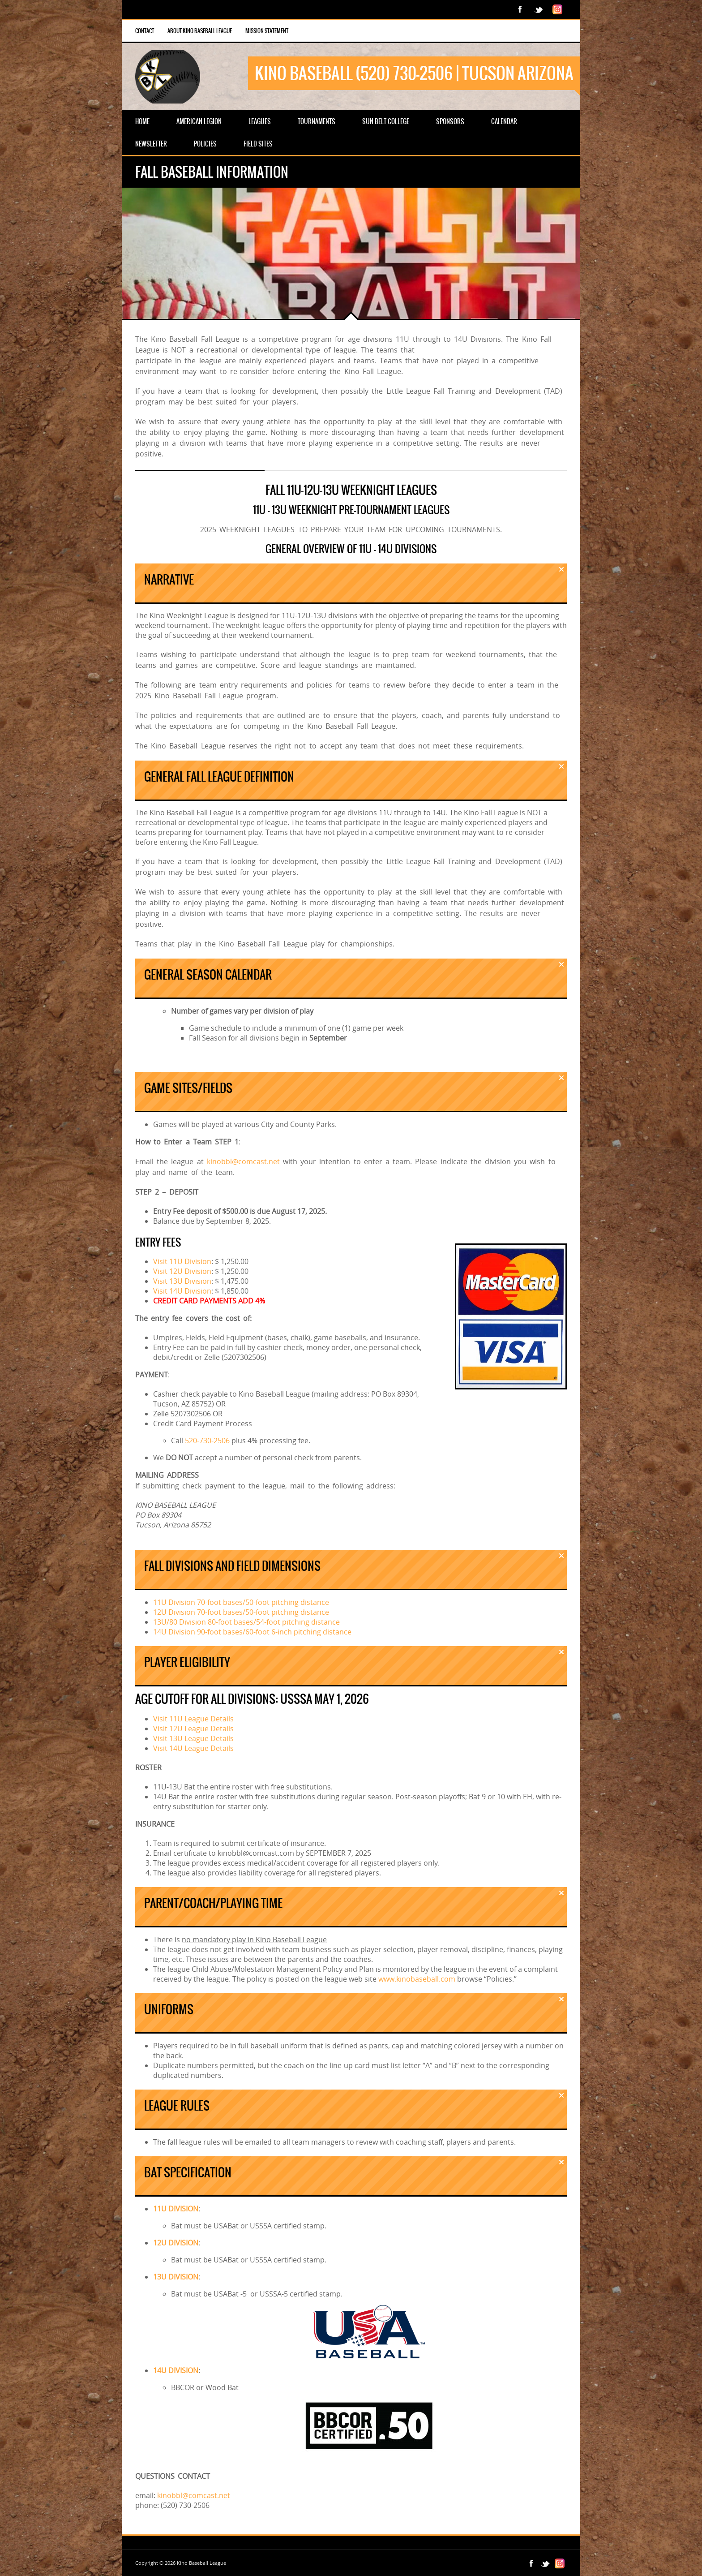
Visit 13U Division (182, 1281)
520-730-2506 (207, 1440)
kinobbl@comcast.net (243, 1161)
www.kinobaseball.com (416, 1979)
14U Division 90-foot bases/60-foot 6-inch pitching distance (252, 1632)
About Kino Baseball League (199, 31)
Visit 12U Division (182, 1271)
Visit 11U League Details (193, 1719)
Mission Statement (266, 31)
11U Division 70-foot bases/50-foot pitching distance (241, 1602)
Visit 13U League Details (193, 1738)
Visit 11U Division (182, 1261)
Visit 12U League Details (193, 1728)
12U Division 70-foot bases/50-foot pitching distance (241, 1612)
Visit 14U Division (182, 1291)
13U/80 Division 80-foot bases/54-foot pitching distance (246, 1622)
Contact (144, 31)
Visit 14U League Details (193, 1748)
